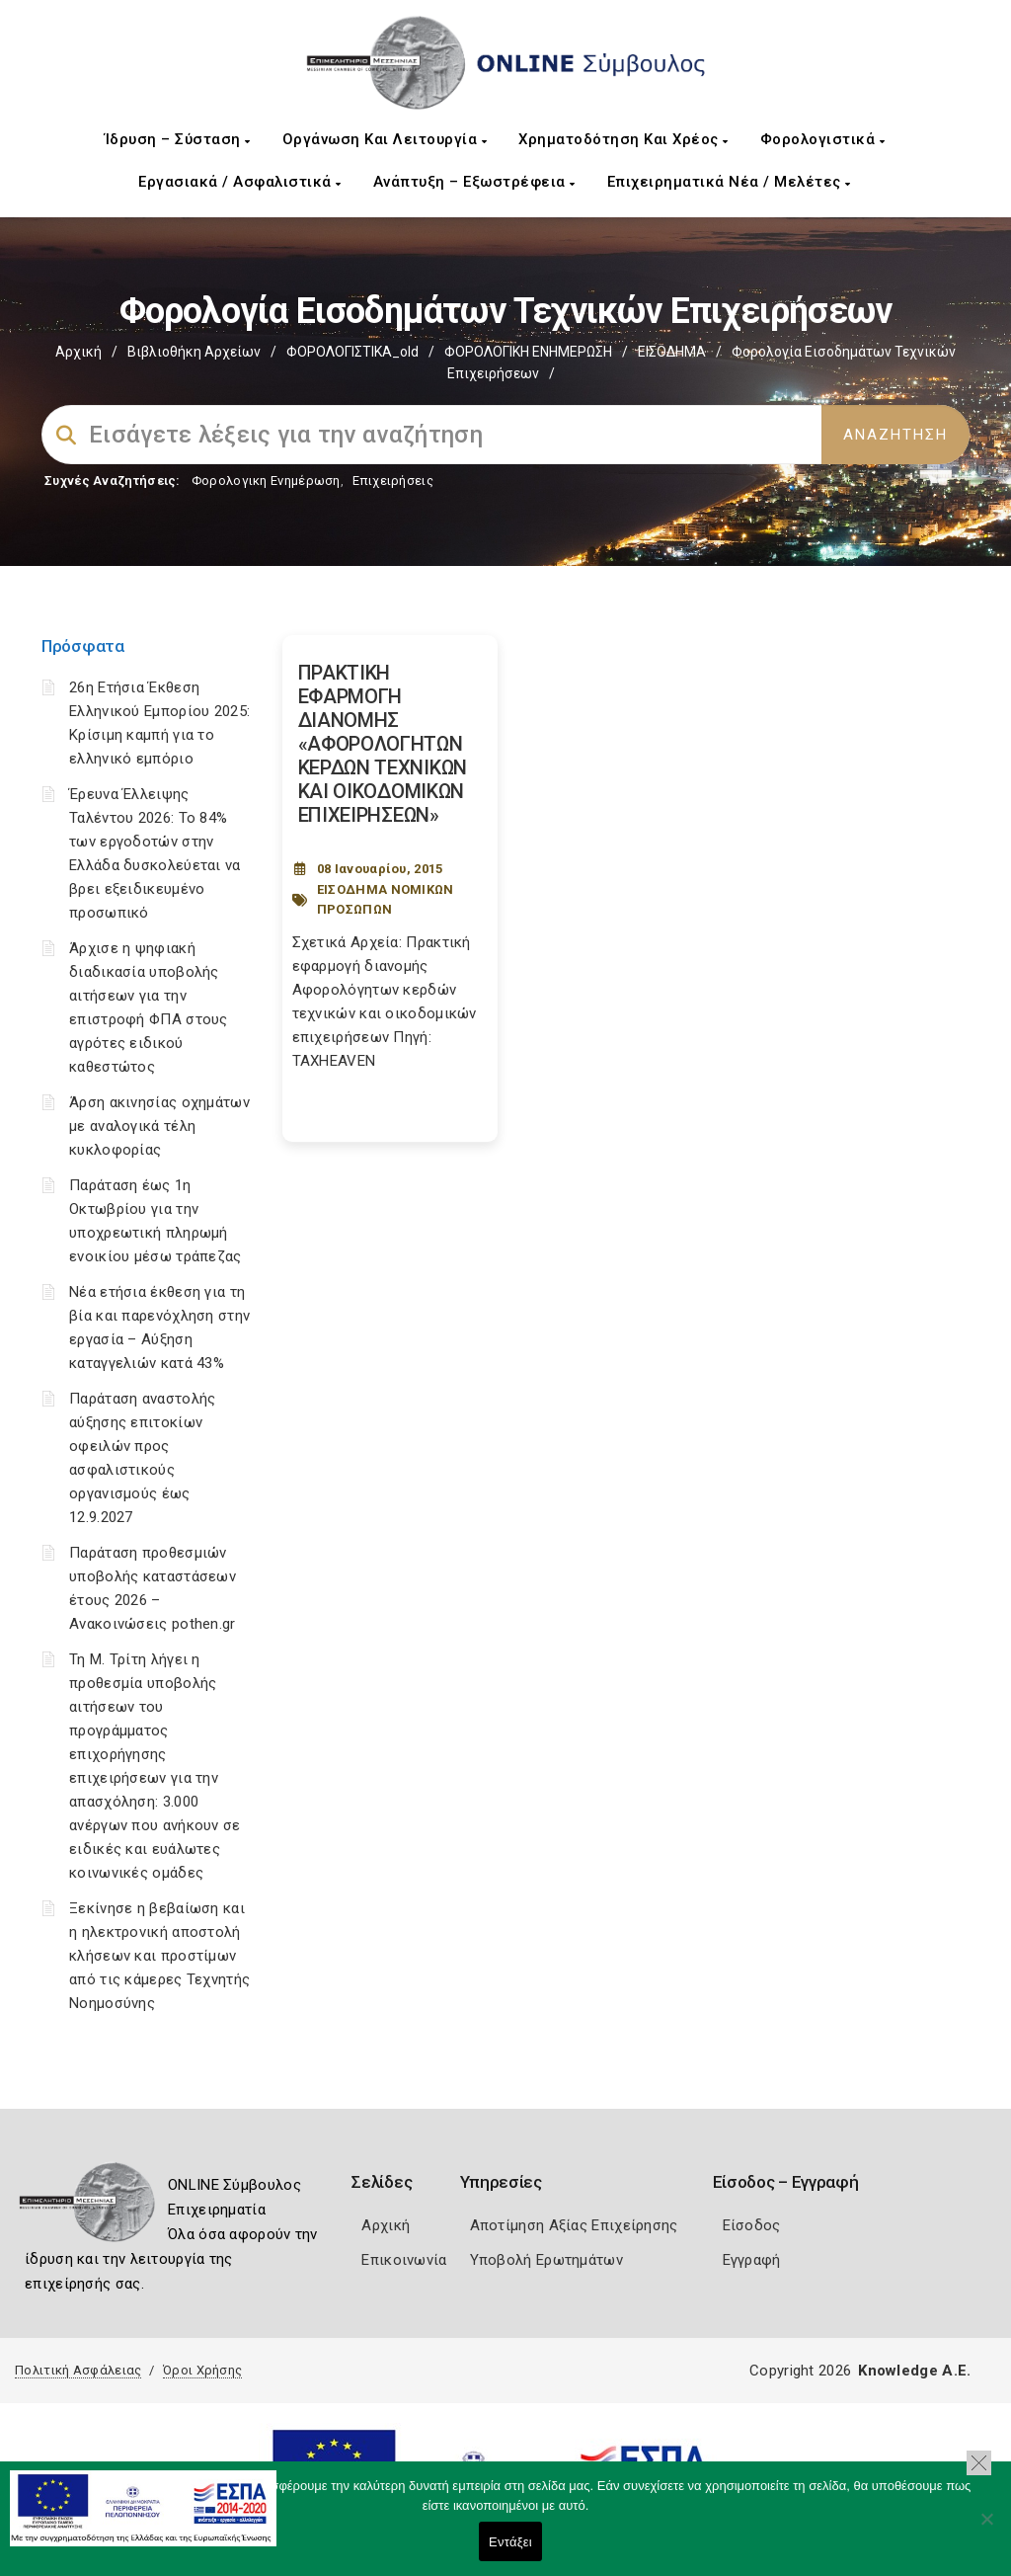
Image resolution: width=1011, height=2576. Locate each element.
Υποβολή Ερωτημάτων (546, 2260)
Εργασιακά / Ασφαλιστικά (240, 182)
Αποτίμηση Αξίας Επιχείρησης (574, 2225)
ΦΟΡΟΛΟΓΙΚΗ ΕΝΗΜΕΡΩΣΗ (528, 352)
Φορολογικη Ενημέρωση (266, 480)
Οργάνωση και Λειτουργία (385, 139)
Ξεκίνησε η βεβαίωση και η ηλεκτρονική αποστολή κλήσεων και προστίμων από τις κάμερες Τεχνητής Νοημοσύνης (159, 1955)
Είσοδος (752, 2225)
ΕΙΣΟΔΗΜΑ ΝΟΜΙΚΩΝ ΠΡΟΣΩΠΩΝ (385, 900)
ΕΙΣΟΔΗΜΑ (672, 352)
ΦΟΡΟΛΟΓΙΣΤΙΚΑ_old (352, 352)
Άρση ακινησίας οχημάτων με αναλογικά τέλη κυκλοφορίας (159, 1126)
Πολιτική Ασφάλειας (78, 2370)
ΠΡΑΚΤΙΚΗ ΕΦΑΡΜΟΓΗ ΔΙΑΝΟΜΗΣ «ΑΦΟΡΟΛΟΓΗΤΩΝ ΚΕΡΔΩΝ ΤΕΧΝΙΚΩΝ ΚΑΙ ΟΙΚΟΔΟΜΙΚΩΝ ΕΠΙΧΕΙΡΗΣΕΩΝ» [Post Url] (383, 744)
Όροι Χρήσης (202, 2370)
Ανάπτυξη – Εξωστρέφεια (474, 182)
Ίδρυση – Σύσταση (178, 139)
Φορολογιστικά (823, 139)
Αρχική (78, 352)
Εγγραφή (752, 2260)
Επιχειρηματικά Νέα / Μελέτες (729, 182)
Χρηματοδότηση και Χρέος (623, 139)
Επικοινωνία (403, 2260)
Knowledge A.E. (914, 2370)
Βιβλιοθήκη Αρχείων (194, 352)
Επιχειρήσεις (392, 480)
